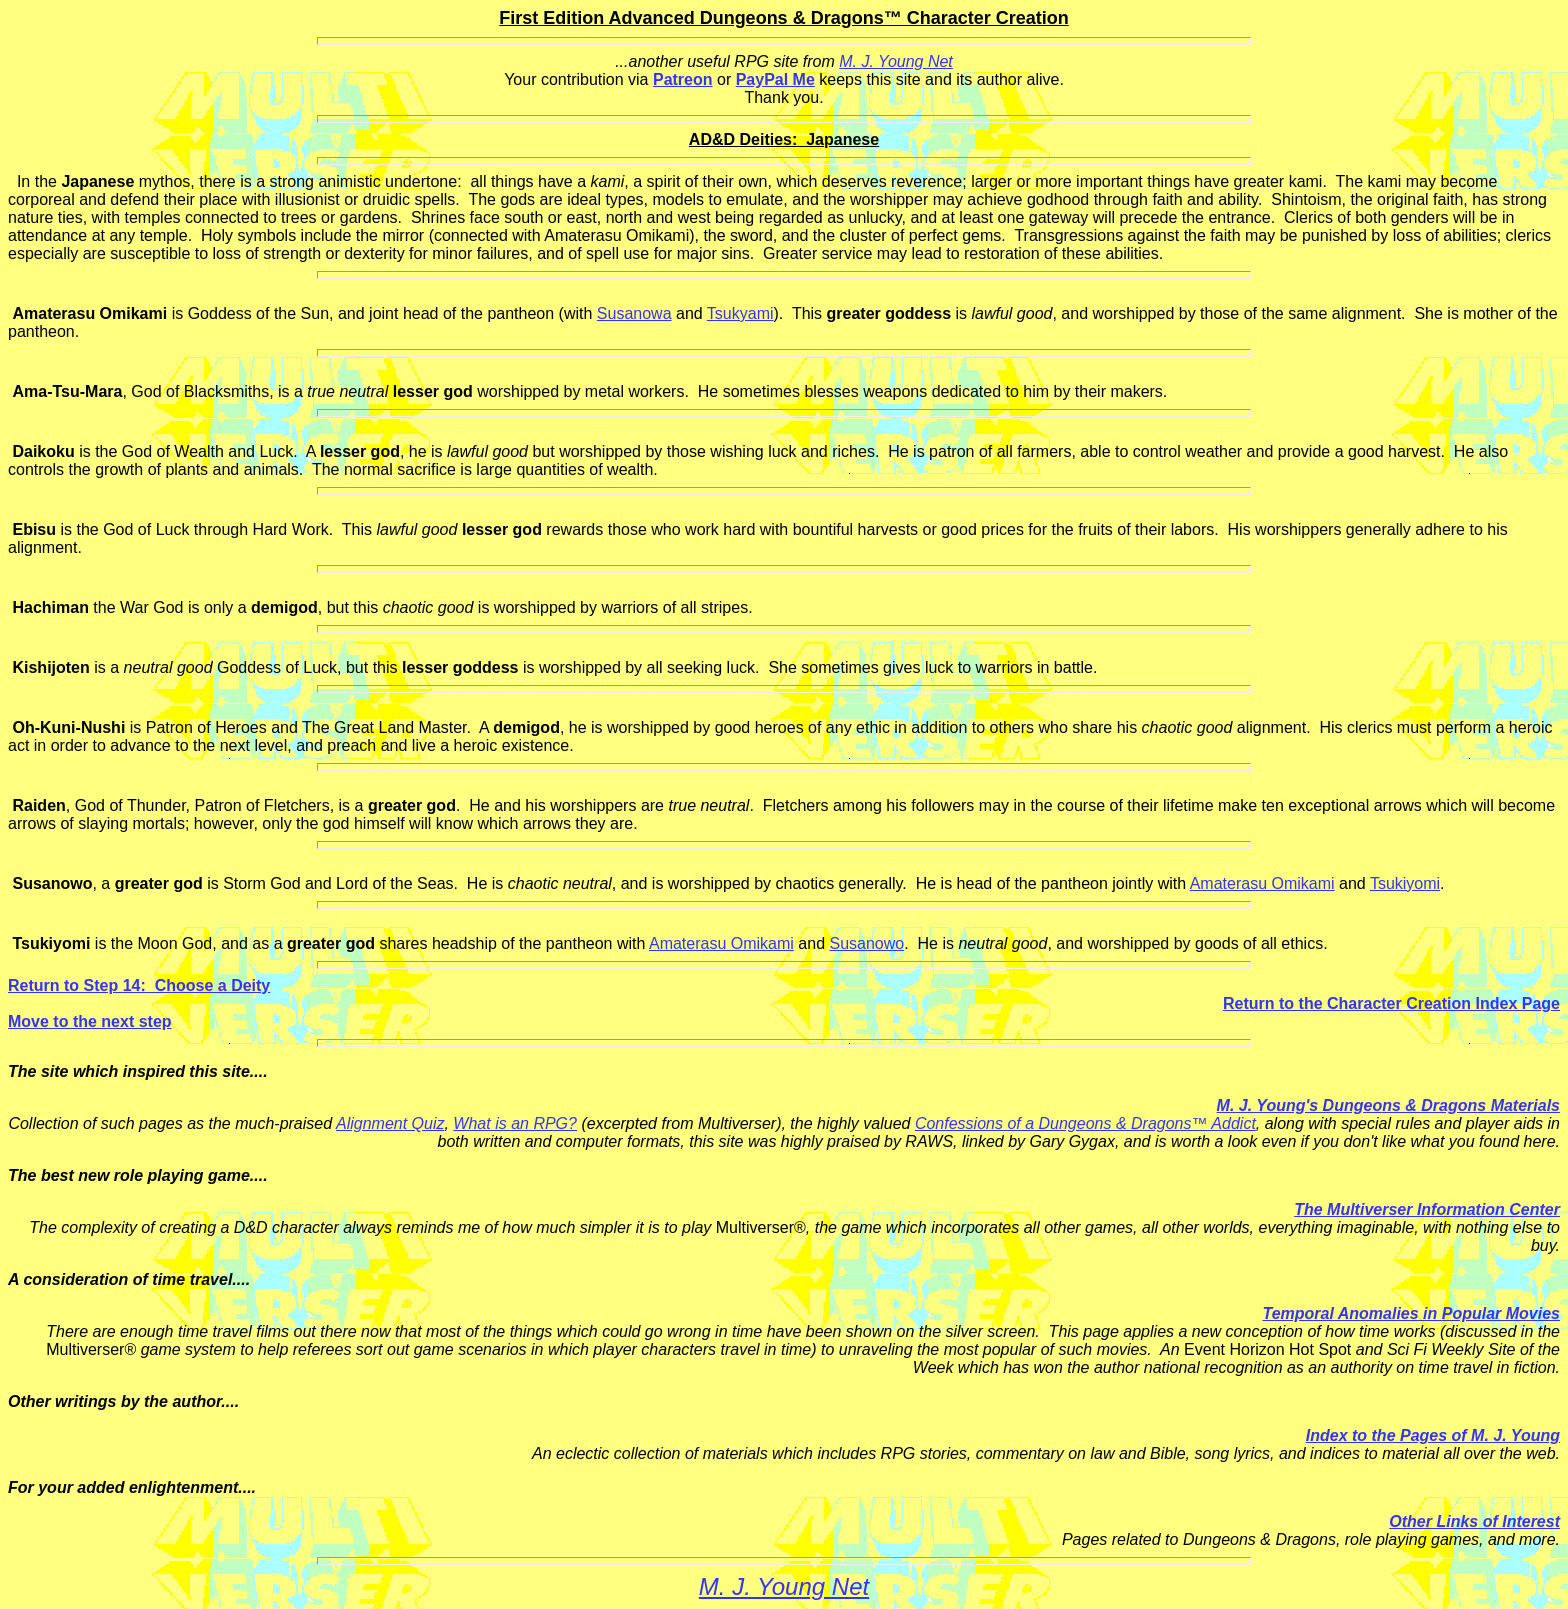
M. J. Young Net (896, 61)
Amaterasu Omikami (1262, 883)
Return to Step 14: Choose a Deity (139, 985)
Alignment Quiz (390, 1123)
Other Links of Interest (1474, 1521)
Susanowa (634, 313)
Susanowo (866, 943)
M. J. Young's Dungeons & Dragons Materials (1388, 1105)
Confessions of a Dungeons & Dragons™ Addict (1085, 1123)
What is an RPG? (515, 1123)
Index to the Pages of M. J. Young (1433, 1435)
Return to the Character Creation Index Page (1391, 1003)
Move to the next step (90, 1021)
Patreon (683, 79)
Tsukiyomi (1405, 883)
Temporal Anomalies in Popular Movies (1411, 1313)
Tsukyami (740, 313)
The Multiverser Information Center (1427, 1209)
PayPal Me (775, 79)
